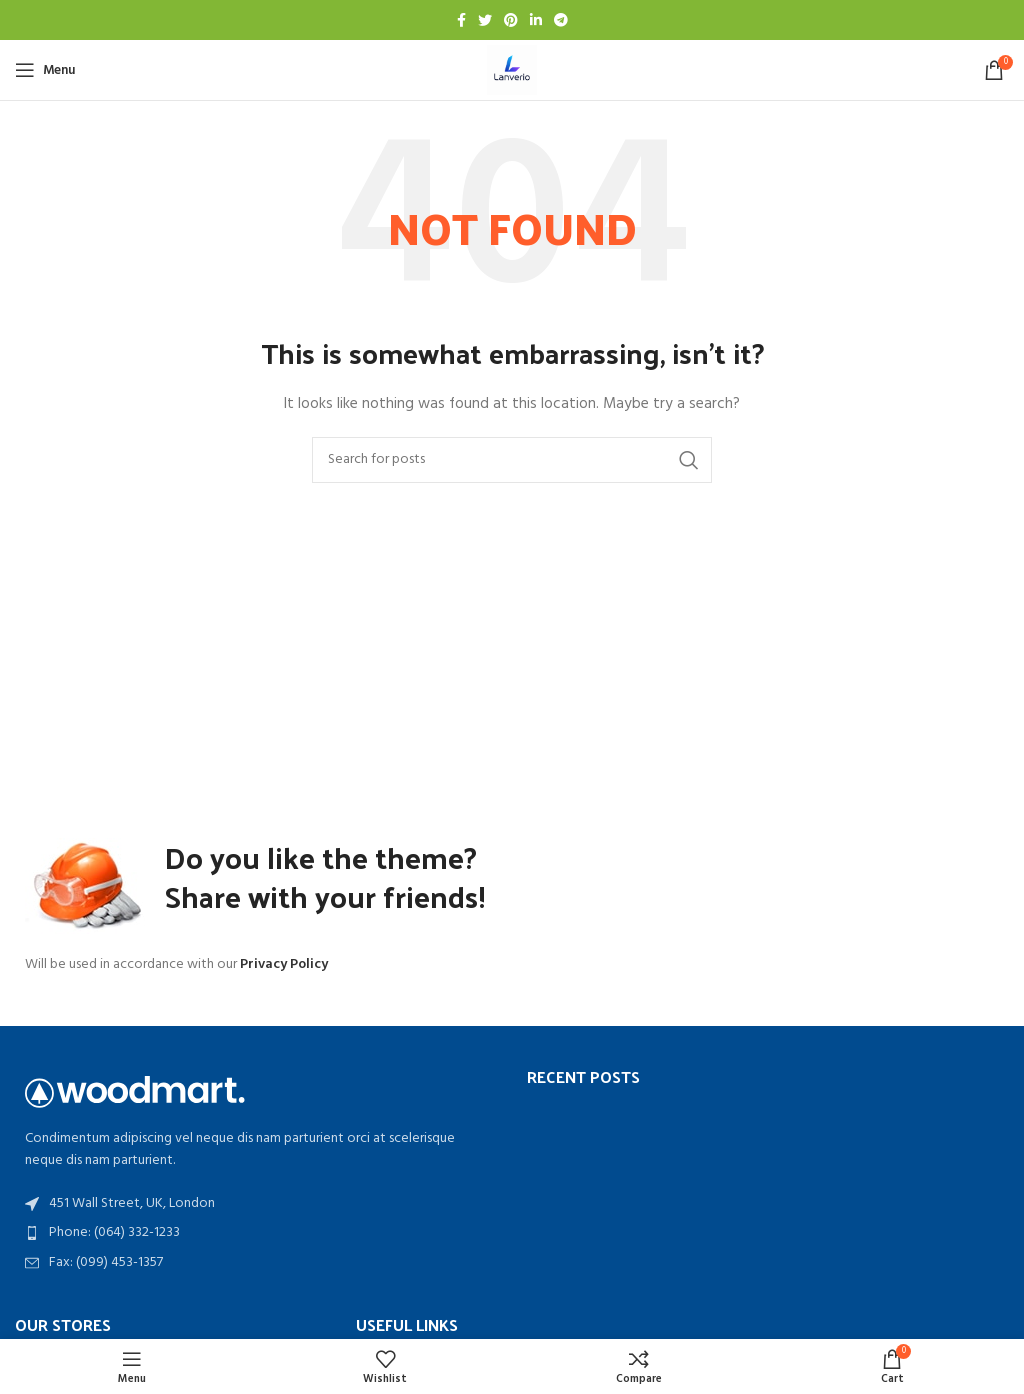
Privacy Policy (284, 964)
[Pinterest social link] (511, 20)
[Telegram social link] (561, 20)
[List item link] (256, 1233)
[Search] (512, 460)
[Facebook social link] (461, 20)
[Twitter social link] (485, 20)
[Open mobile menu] (45, 70)
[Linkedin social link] (536, 20)
